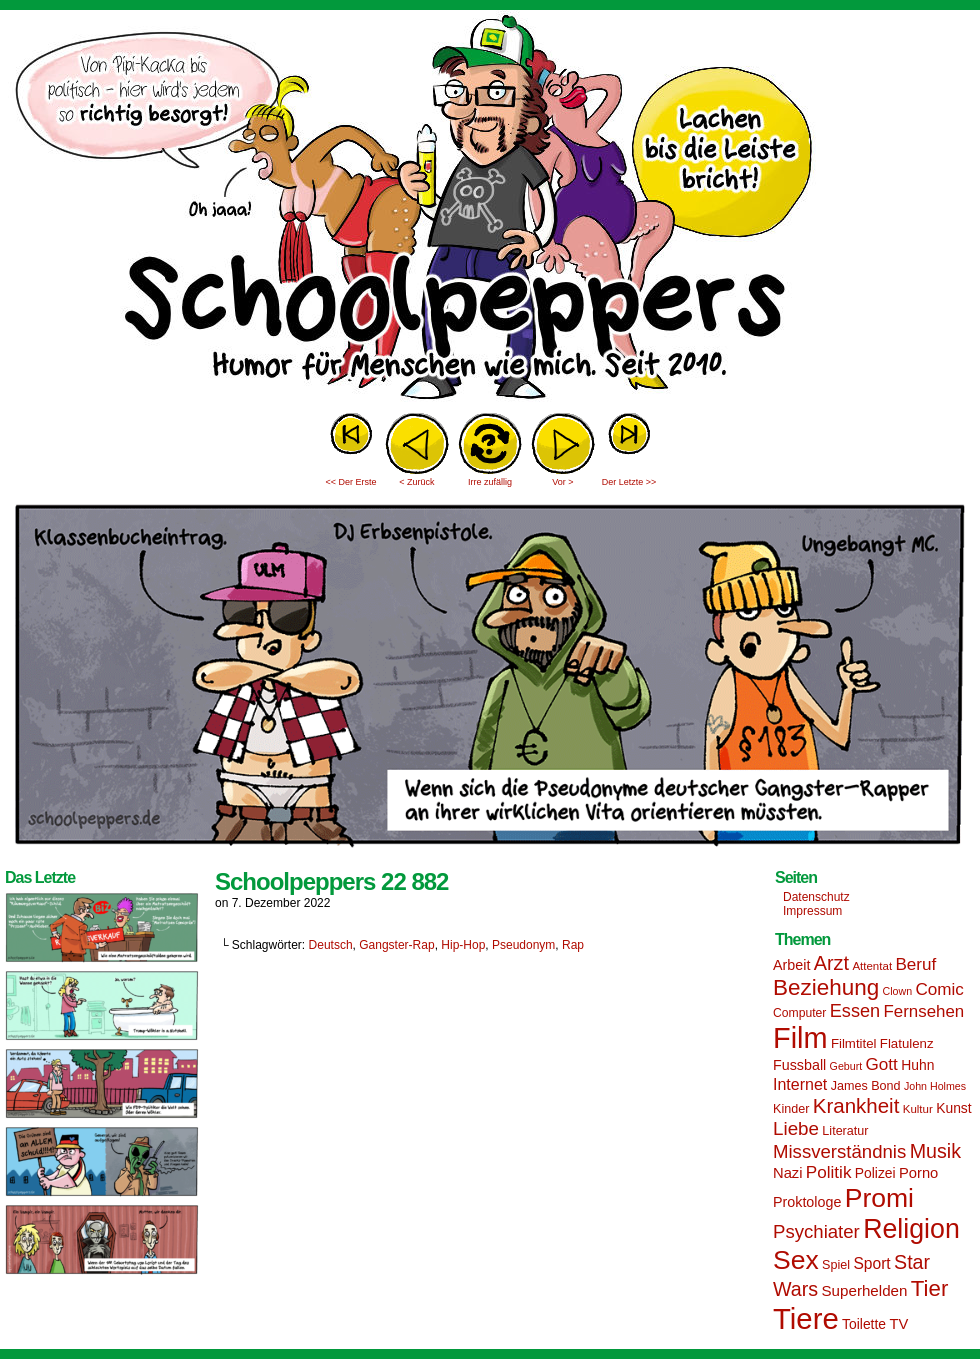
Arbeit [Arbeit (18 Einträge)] (791, 965)
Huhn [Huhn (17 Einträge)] (917, 1065)
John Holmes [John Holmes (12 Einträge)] (935, 1086)
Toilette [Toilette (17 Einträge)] (864, 1324)
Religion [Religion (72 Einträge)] (911, 1229)
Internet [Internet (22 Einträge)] (800, 1084)
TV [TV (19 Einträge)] (898, 1324)
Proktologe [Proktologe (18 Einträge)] (807, 1202)
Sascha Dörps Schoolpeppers (490, 210)
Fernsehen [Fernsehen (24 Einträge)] (924, 1011)
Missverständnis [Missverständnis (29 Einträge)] (839, 1151)
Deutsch (331, 945)
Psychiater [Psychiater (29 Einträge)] (816, 1231)
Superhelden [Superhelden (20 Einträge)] (864, 1290)
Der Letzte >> (629, 482)
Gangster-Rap (396, 945)
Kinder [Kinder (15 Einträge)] (791, 1109)
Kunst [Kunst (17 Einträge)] (953, 1108)
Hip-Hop (463, 945)
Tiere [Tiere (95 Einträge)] (806, 1318)
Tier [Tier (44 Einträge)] (930, 1288)
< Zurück (416, 482)
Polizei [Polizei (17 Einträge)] (875, 1173)
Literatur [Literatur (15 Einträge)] (845, 1131)
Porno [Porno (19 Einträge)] (918, 1173)
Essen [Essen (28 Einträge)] (855, 1011)
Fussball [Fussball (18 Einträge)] (799, 1065)
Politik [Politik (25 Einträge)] (829, 1172)
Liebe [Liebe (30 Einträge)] (796, 1128)
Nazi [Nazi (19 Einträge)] (787, 1173)
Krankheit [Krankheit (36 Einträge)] (856, 1105)
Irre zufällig (490, 482)
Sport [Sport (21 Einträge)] (871, 1263)
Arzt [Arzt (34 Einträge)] (831, 963)
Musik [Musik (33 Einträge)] (935, 1151)
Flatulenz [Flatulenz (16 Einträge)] (907, 1043)
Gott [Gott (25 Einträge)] (882, 1064)
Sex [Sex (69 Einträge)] (796, 1260)
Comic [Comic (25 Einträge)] (939, 989)
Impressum (812, 911)
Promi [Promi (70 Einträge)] (879, 1198)
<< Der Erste (350, 482)
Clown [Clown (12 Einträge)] (897, 991)
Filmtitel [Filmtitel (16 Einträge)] (854, 1043)
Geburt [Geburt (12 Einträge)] (846, 1066)
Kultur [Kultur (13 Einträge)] (918, 1109)
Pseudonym (523, 945)
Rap (573, 945)
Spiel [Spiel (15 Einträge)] (836, 1265)
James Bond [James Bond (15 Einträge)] (866, 1086)
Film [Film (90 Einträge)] (800, 1038)
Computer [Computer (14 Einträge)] (799, 1013)
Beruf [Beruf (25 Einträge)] (915, 964)
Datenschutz (816, 897)
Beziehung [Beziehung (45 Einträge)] (826, 987)
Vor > (562, 482)
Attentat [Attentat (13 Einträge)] (872, 966)
